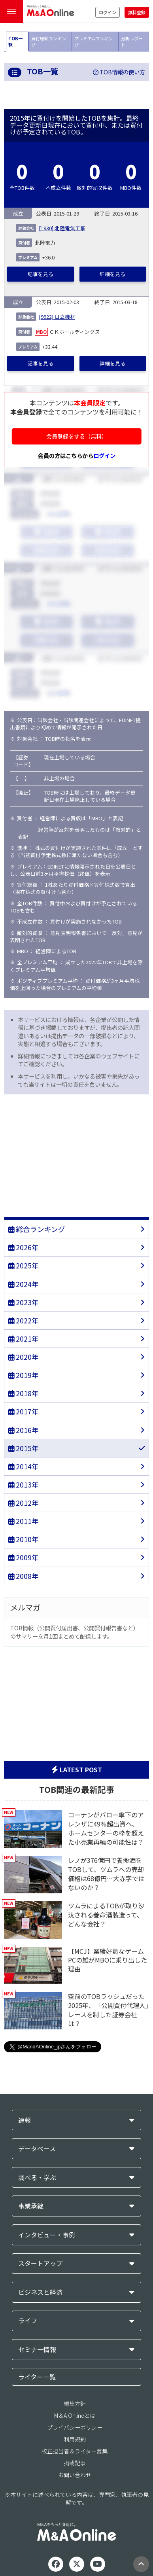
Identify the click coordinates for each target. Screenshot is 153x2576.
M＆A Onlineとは (74, 2415)
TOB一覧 (15, 41)
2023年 (23, 1302)
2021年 (23, 1339)
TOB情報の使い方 (119, 72)
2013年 (23, 1485)
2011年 (23, 1521)
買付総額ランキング (48, 41)
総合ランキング (36, 1229)
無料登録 (136, 12)
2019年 (23, 1375)
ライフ (27, 2320)
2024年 (23, 1284)
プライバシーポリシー (74, 2427)
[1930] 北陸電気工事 (62, 228)
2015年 (23, 1448)
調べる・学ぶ (37, 2177)
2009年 (23, 1557)
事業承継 (30, 2206)
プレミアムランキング (93, 41)
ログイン (107, 12)
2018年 (23, 1393)
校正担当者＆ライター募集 (75, 2451)
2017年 (23, 1411)
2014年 (23, 1466)
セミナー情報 (37, 2349)
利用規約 (75, 2439)
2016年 (23, 1430)
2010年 (23, 1539)
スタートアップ (40, 2263)
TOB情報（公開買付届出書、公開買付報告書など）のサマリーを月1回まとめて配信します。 (74, 1632)
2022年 (23, 1320)
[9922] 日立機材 (57, 316)
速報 (24, 2120)
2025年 (23, 1265)
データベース (37, 2148)
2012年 (23, 1503)
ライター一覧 (37, 2376)
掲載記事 (75, 2463)
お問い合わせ (74, 2475)
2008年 (23, 1576)
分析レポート (132, 41)
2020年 (23, 1357)
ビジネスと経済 (40, 2292)
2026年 (23, 1247)
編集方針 (75, 2404)
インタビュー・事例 (46, 2234)
